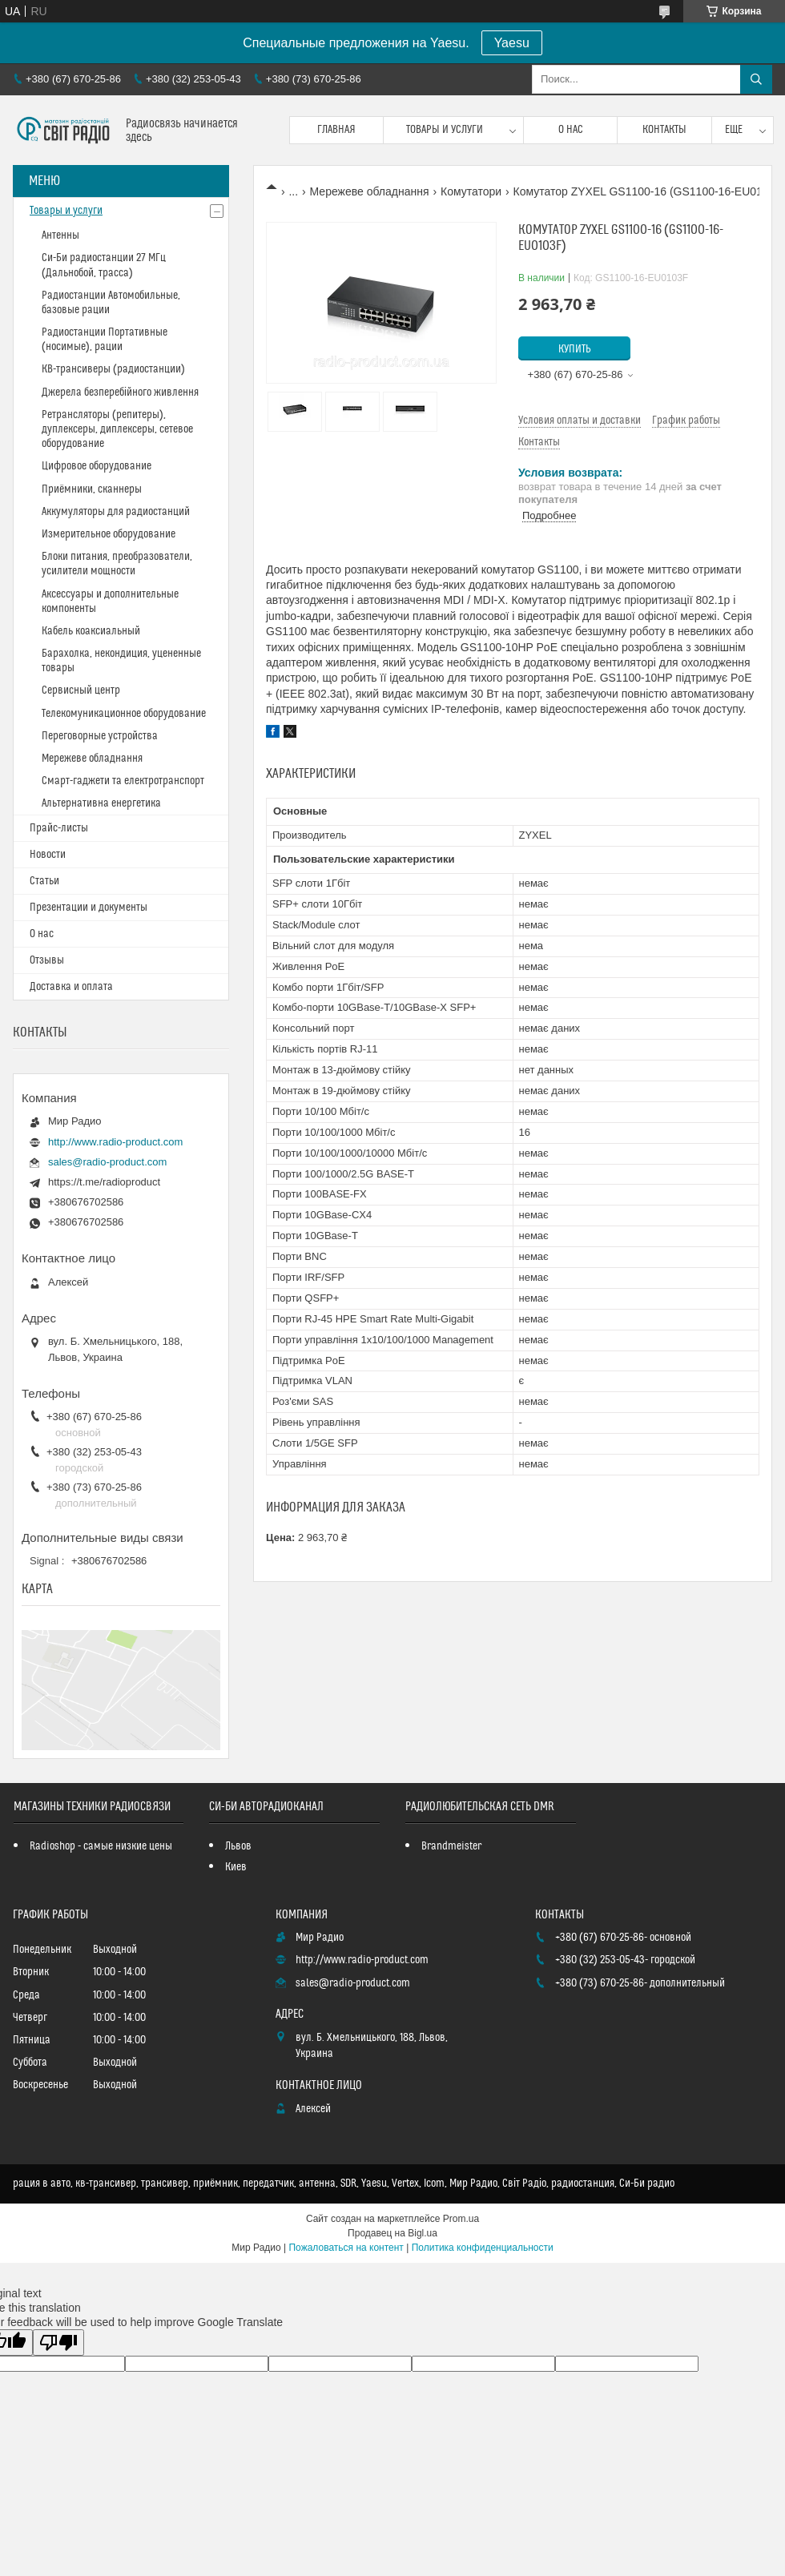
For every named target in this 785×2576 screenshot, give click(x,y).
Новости (48, 854)
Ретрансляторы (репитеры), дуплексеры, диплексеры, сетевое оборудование (117, 429)
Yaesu (511, 43)
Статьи (44, 881)
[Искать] (756, 79)
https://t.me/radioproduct (104, 1182)
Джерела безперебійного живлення (120, 392)
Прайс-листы (59, 828)
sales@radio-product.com (107, 1162)
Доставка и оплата (71, 986)
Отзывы (47, 960)
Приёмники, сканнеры (92, 489)
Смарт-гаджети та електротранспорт (123, 781)
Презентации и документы (88, 907)
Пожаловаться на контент (345, 2247)
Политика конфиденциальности (483, 2247)
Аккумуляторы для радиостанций (116, 511)
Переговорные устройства (100, 736)
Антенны (60, 235)
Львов (238, 1846)
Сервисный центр (81, 690)
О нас (570, 129)
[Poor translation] (58, 2342)
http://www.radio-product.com (115, 1142)
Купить (574, 349)
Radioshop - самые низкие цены (101, 1846)
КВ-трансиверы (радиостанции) (113, 369)
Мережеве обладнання (369, 191)
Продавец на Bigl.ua (392, 2233)
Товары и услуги (444, 129)
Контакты (664, 129)
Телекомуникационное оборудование (124, 713)
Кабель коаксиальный (91, 631)
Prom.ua (461, 2218)
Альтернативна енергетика (101, 803)
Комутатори (471, 191)
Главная (336, 129)
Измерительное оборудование (108, 534)
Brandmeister (451, 1846)
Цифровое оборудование (96, 466)
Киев (236, 1867)
